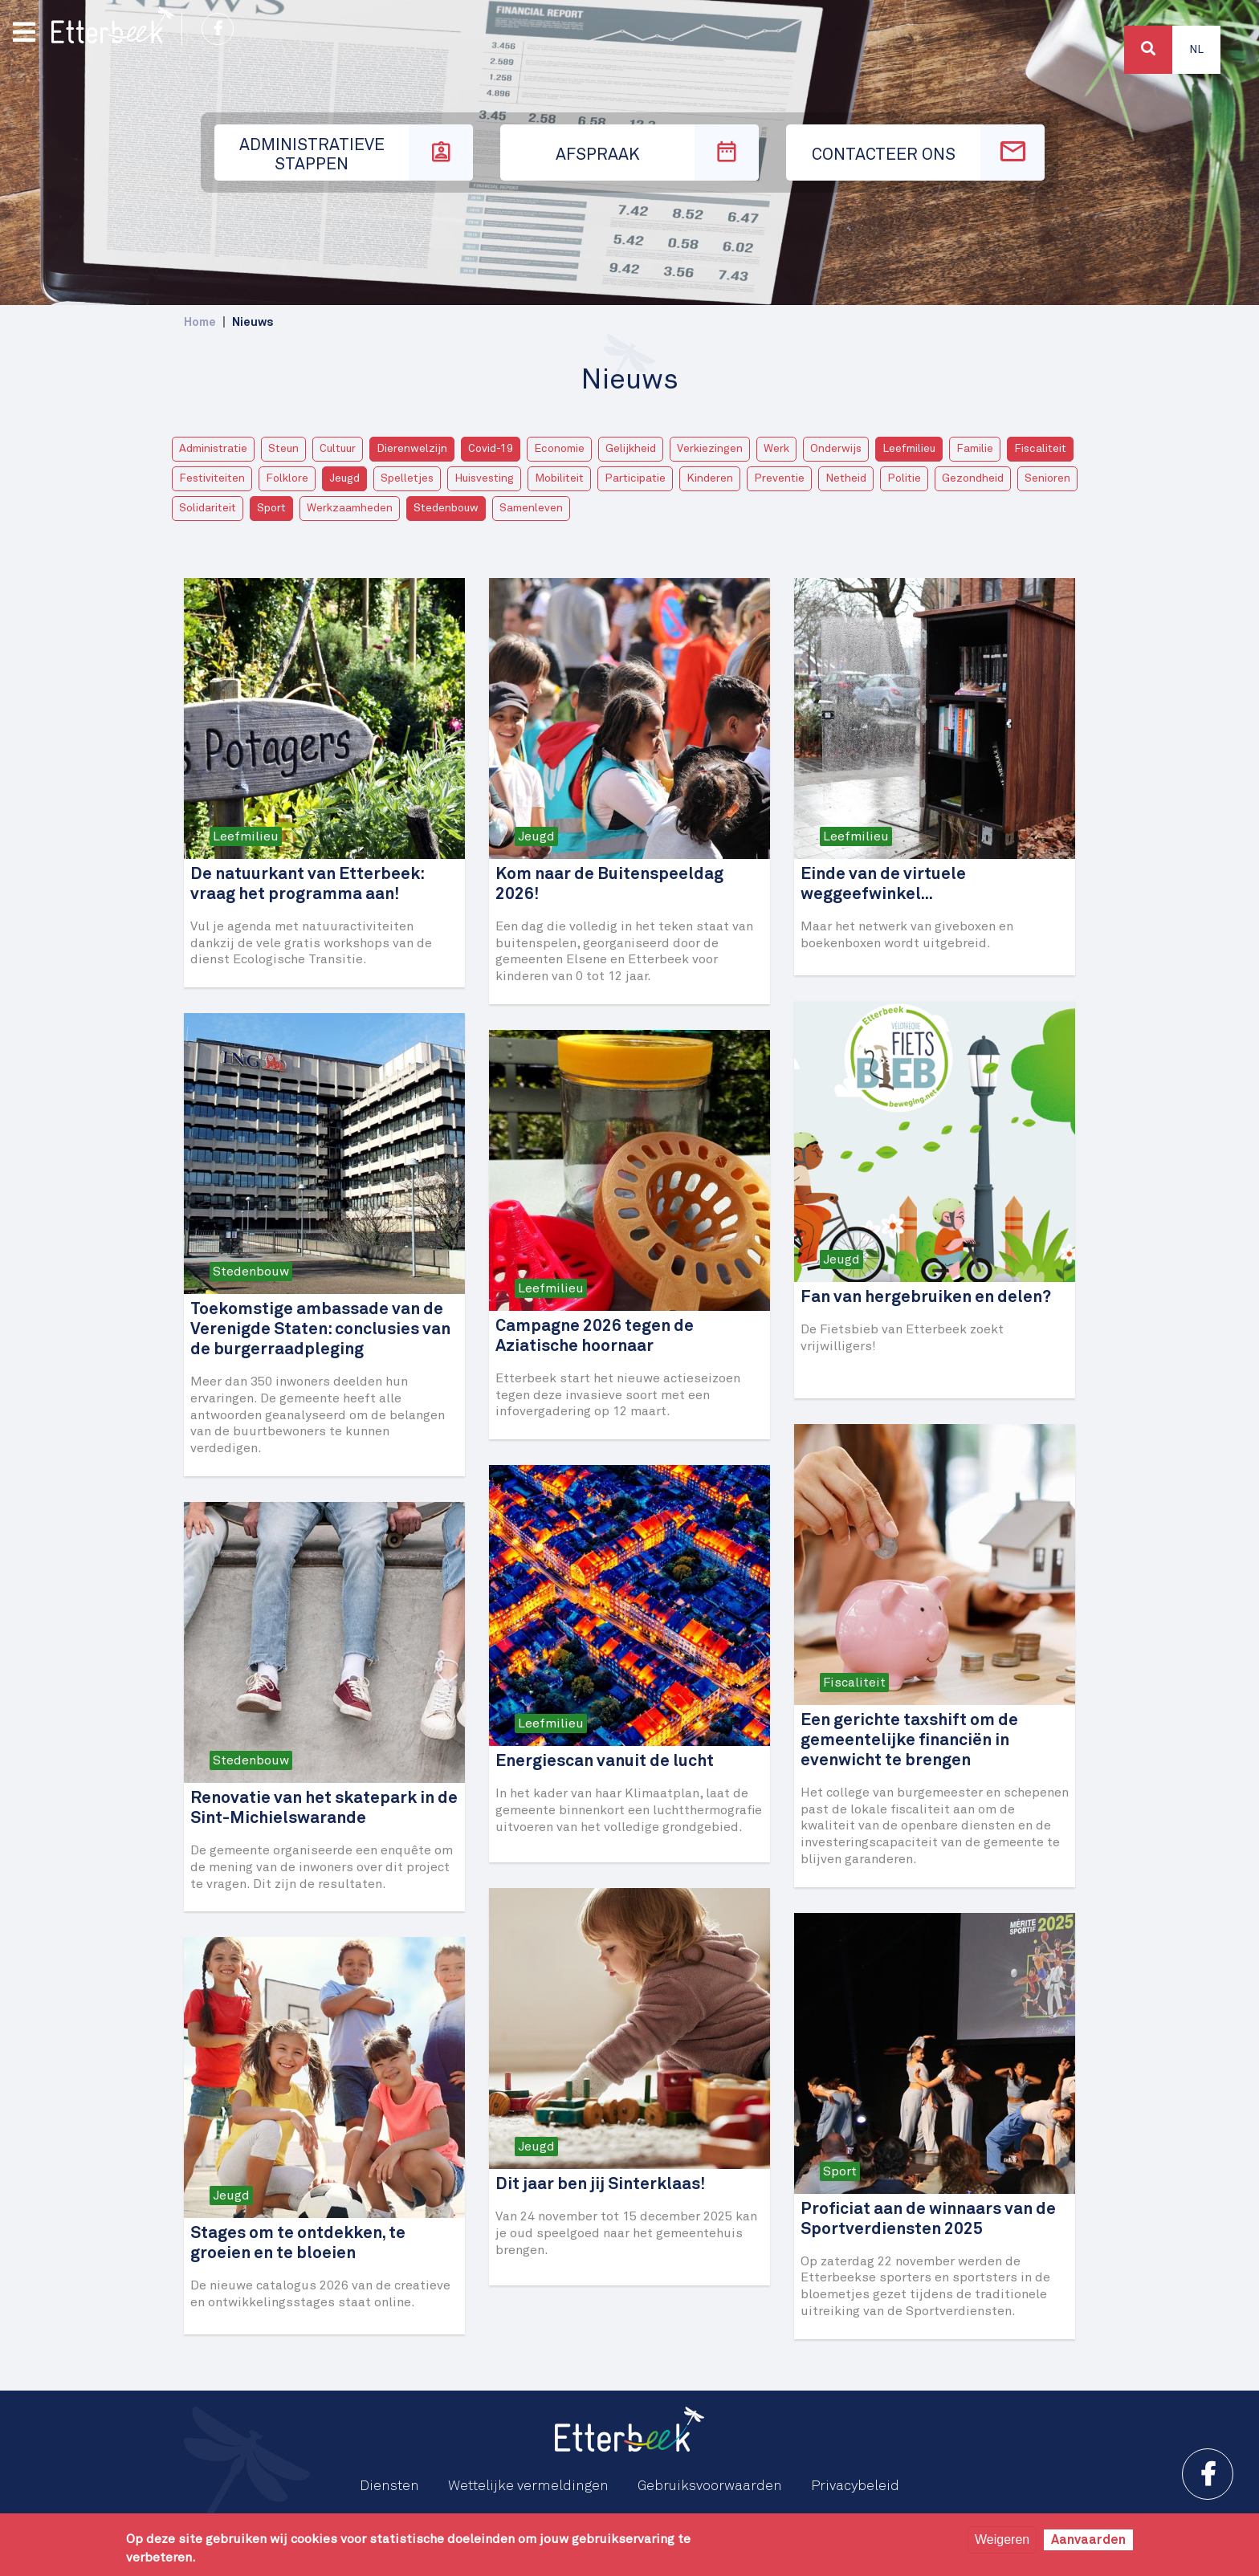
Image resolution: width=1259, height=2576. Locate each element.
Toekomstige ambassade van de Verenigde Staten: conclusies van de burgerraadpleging (320, 1329)
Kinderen (710, 478)
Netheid (845, 478)
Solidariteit (207, 508)
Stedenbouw (446, 508)
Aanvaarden (1088, 2539)
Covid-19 (490, 448)
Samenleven (531, 508)
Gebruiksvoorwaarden (710, 2486)
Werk (776, 448)
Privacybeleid (855, 2486)
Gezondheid (973, 478)
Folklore (287, 478)
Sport (271, 508)
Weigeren (1002, 2539)
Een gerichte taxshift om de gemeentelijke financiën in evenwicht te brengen (909, 1740)
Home (200, 322)
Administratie (213, 448)
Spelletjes (407, 478)
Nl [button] (1196, 49)
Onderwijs (836, 448)
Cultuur (338, 448)
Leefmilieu (908, 448)
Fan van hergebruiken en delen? (926, 1297)
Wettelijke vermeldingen (528, 2486)
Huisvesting (484, 478)
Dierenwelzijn (412, 448)
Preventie (779, 478)
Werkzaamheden (350, 508)
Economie (559, 448)
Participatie (635, 478)
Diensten (389, 2486)
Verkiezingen (710, 448)
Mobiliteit (559, 478)
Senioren (1047, 478)
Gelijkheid (630, 448)
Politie (904, 478)
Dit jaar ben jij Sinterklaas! (600, 2184)
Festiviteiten (212, 478)
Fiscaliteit (1040, 448)
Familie (974, 448)
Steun (283, 448)
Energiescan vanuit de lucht (604, 1761)
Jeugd (344, 478)
